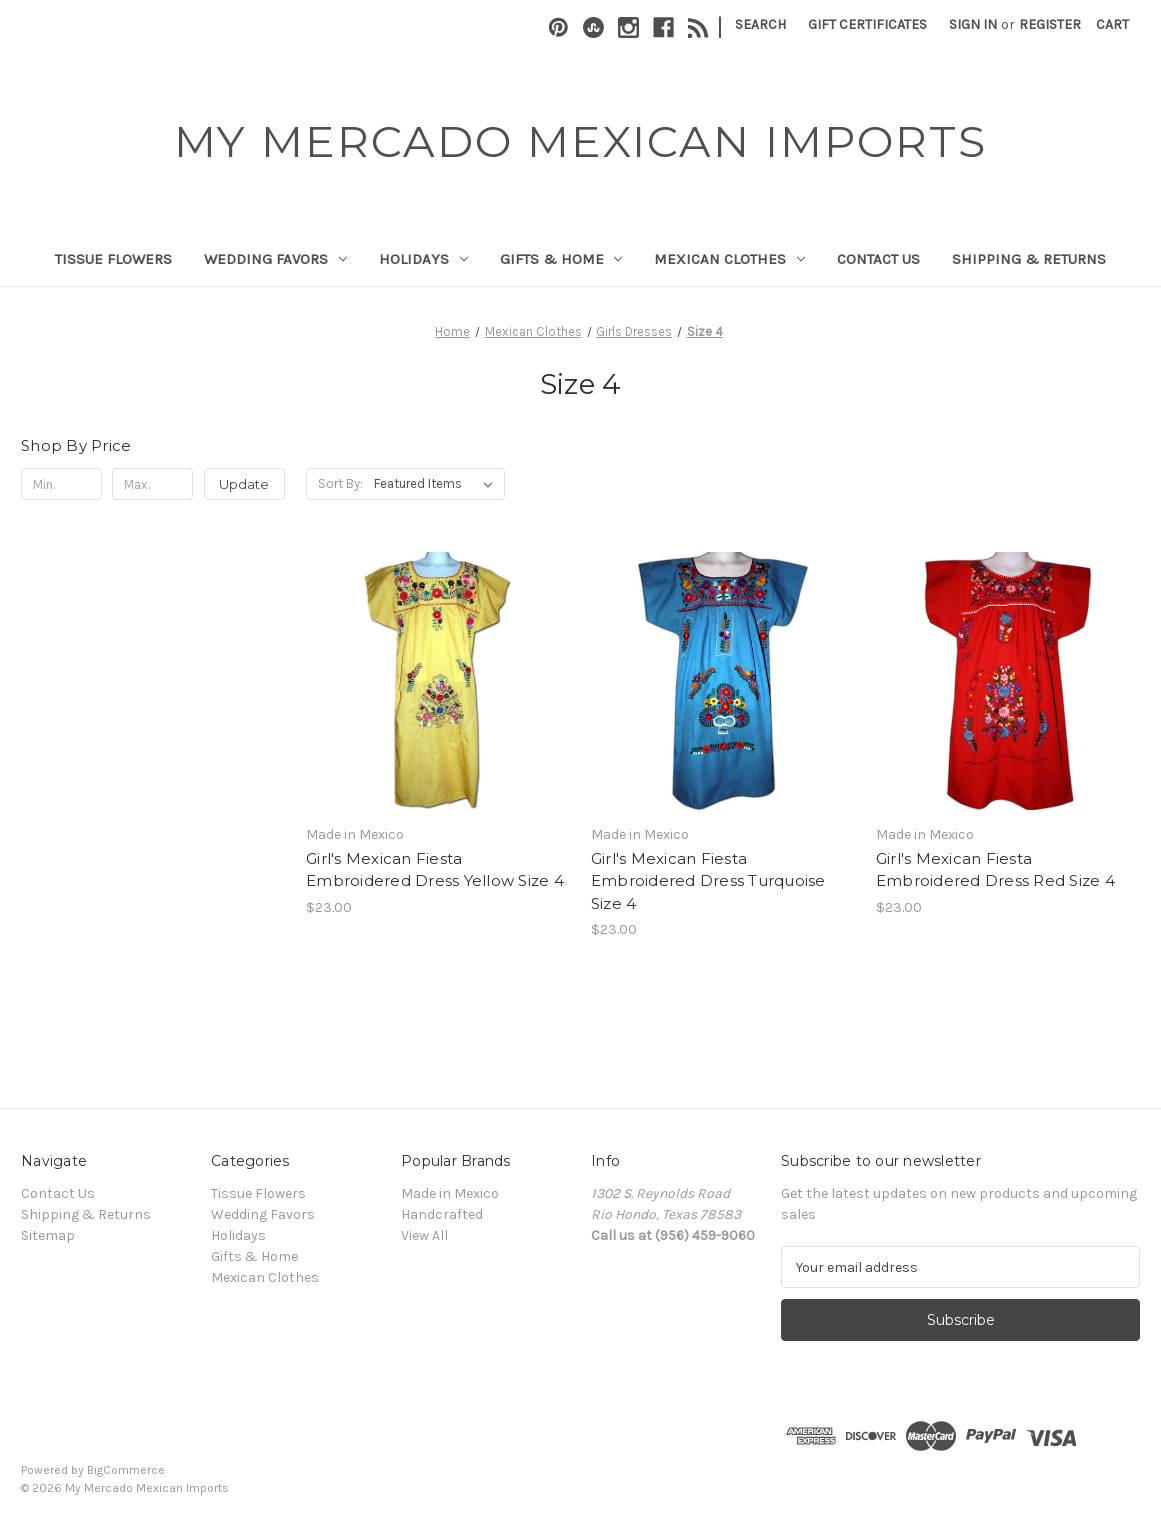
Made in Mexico (450, 1193)
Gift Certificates (867, 24)
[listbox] (437, 484)
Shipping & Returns (1029, 259)
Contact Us (878, 259)
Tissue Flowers (113, 259)
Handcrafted (442, 1214)
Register (1050, 24)
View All (424, 1235)
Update (244, 484)
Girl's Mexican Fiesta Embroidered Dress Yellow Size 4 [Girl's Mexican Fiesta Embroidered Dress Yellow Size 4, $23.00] (435, 870)
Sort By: (340, 483)
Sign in (973, 24)
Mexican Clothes (729, 259)
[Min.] (61, 484)
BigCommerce (126, 1470)
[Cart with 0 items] (1112, 24)
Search (760, 24)
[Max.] (152, 484)
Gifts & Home (561, 259)
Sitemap (48, 1235)
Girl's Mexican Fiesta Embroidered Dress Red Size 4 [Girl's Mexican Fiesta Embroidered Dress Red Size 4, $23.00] (995, 870)
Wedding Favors (275, 259)
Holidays (423, 259)
